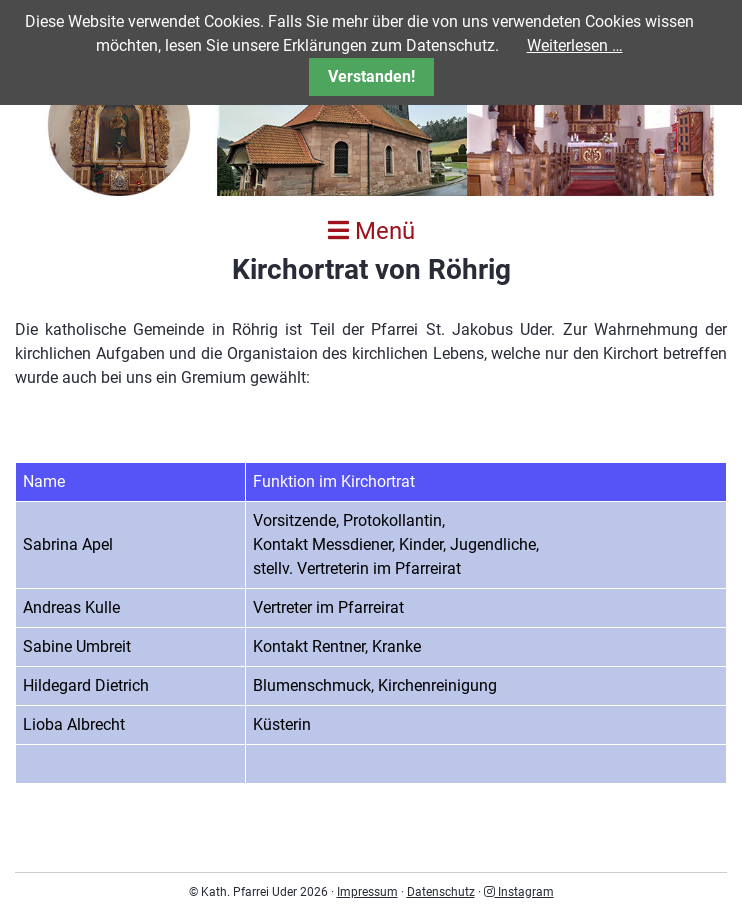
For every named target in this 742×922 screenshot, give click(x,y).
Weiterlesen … (575, 45)
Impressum (367, 892)
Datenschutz (441, 892)
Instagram (519, 892)
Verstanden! (371, 76)
